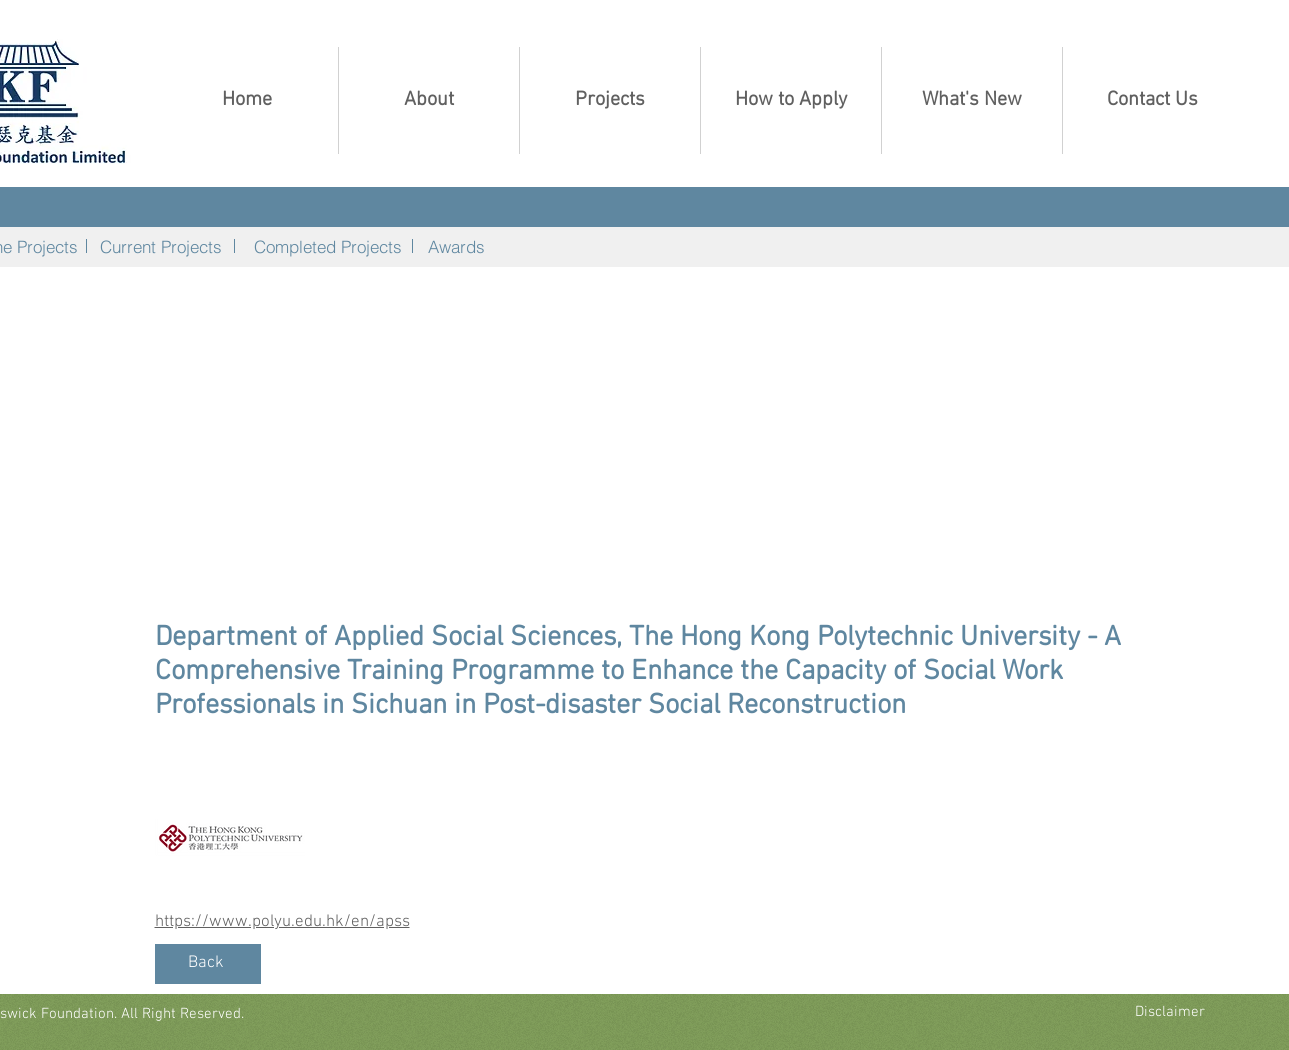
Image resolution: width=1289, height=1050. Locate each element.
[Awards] (457, 246)
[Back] (208, 964)
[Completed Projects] (328, 246)
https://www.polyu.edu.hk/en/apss (282, 922)
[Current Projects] (161, 246)
